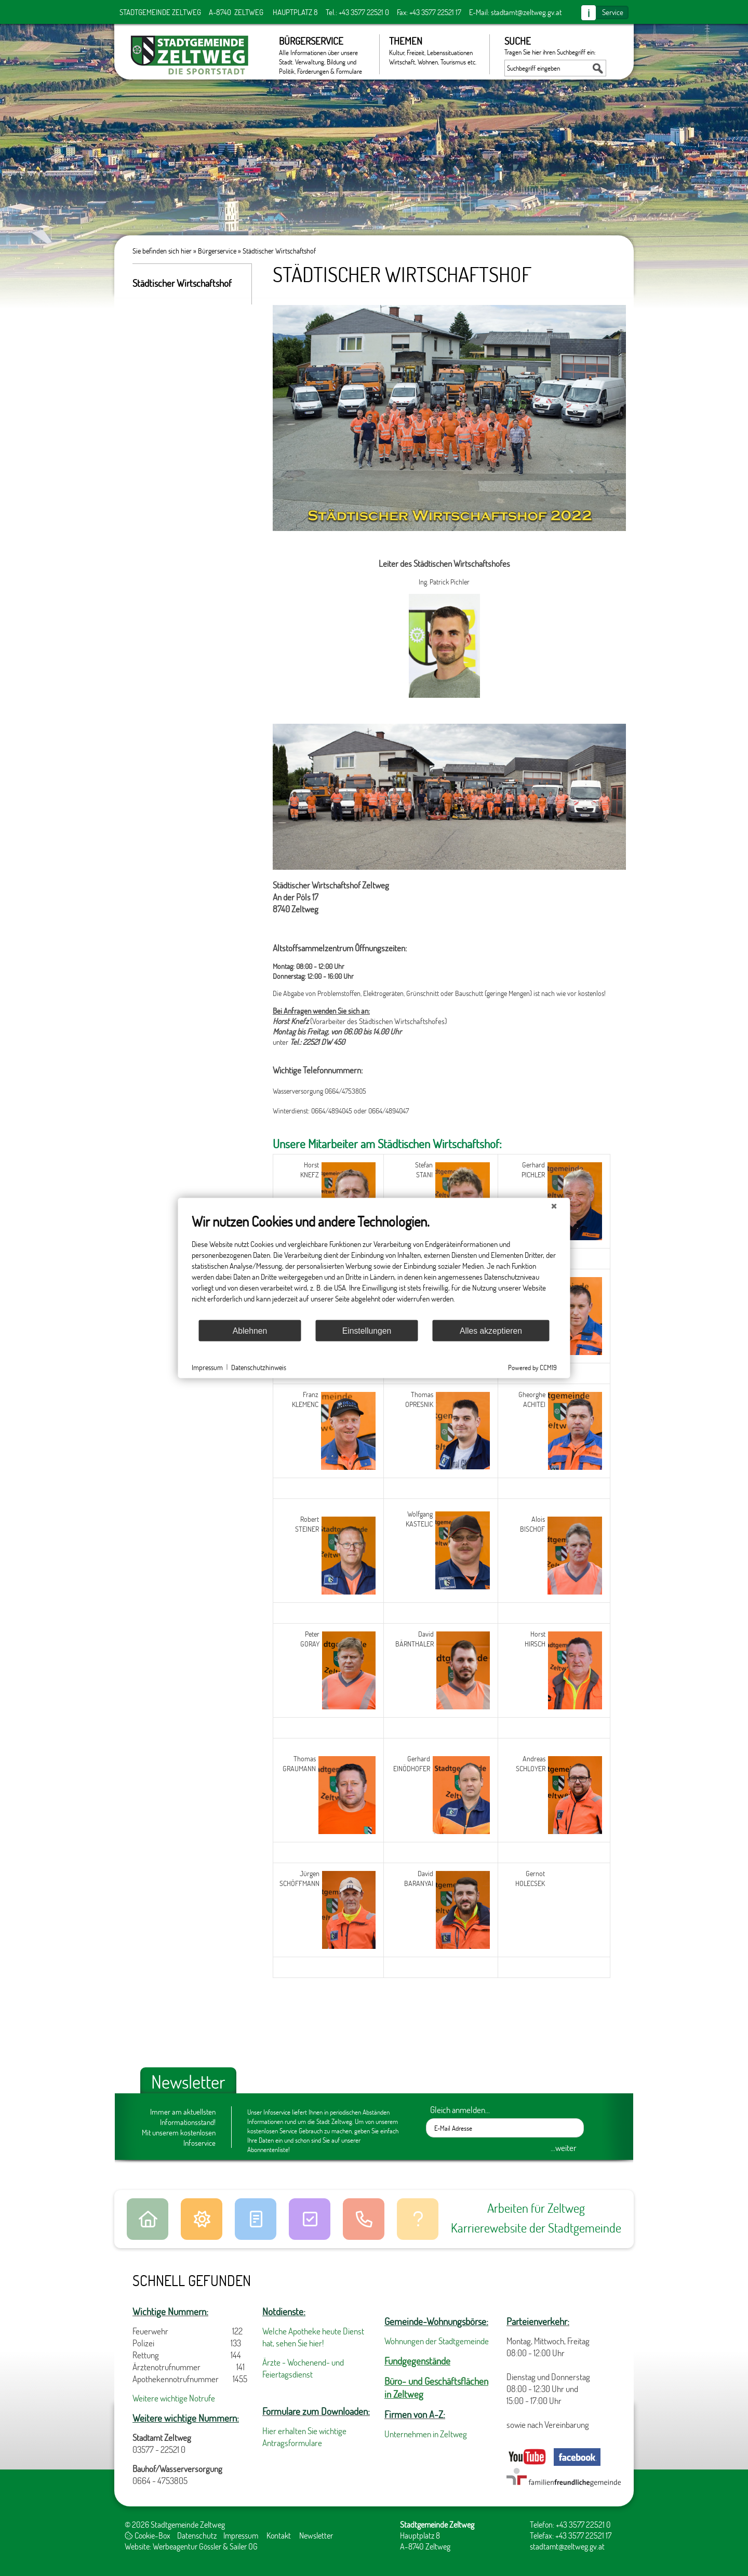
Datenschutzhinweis (258, 1367)
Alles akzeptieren (491, 1330)
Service (612, 12)
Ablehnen (250, 1330)
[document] (374, 1266)
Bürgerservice (324, 54)
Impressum (240, 2535)
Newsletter (316, 2535)
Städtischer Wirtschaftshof (279, 251)
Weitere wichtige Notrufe (173, 2398)
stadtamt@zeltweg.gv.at (526, 12)
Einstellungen (367, 1330)
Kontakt (278, 2535)
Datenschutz (197, 2535)
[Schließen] (554, 1206)
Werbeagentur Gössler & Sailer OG (205, 2546)
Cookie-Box (147, 2535)
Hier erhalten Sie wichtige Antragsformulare (304, 2437)
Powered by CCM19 (532, 1367)
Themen (434, 50)
